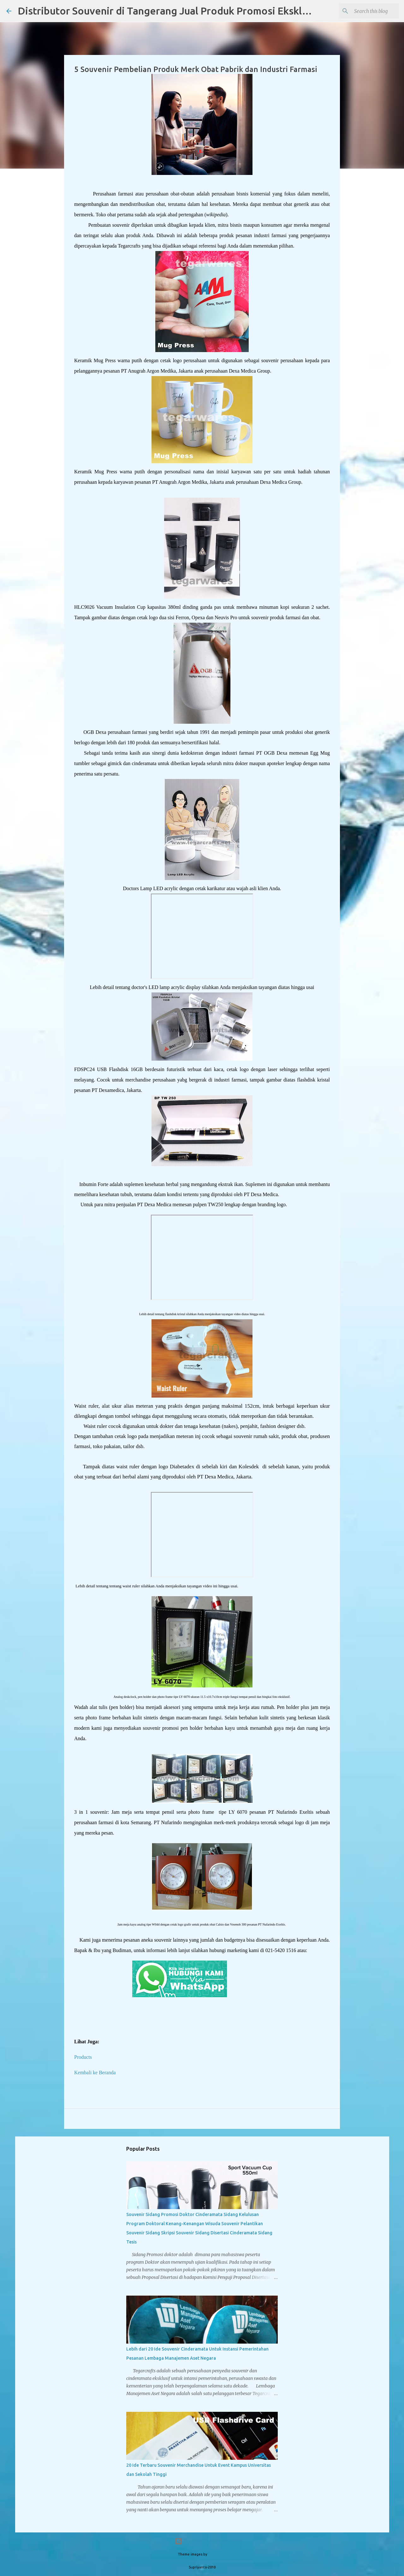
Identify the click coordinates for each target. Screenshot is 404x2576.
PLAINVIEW (217, 2554)
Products (83, 2057)
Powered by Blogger (202, 2541)
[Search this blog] (366, 11)
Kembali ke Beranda (95, 2072)
